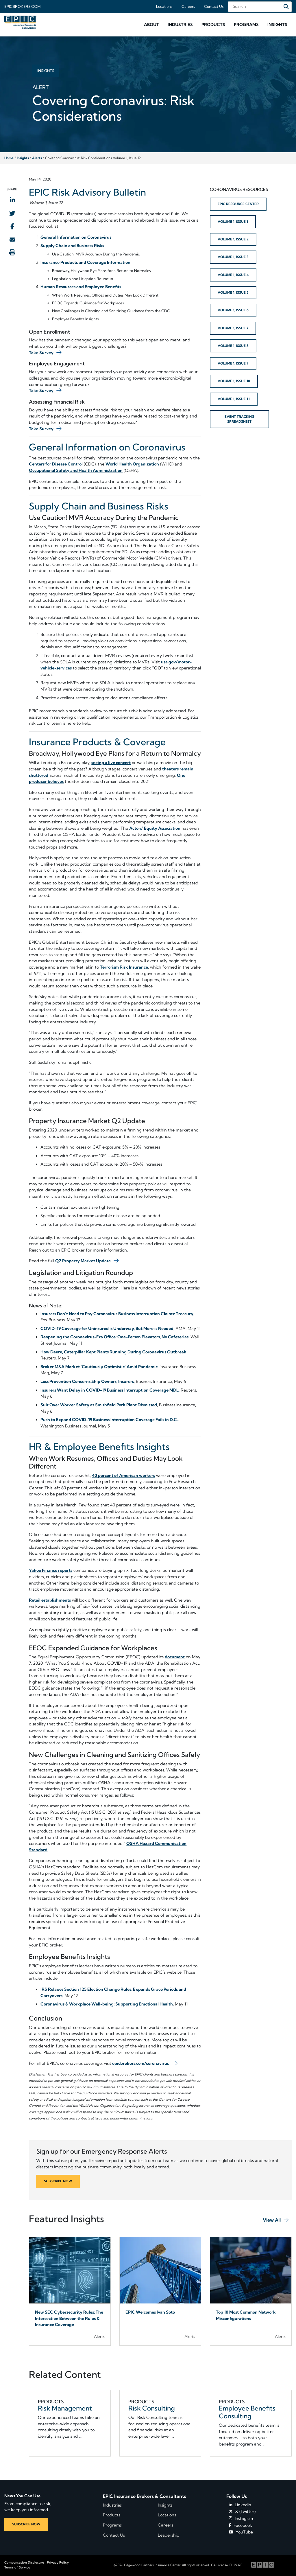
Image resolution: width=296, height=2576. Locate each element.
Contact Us (213, 6)
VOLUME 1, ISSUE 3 (233, 257)
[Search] (286, 6)
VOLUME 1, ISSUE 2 (233, 239)
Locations (164, 6)
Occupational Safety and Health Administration (76, 470)
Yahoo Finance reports (50, 1570)
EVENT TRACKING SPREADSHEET (239, 419)
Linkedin (240, 2504)
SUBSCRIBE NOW (58, 2181)
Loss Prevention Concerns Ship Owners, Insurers (87, 1381)
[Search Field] (260, 6)
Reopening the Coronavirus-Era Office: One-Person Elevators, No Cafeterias (114, 1336)
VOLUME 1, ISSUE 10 (234, 381)
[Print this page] (12, 252)
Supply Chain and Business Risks (72, 245)
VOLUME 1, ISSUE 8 (233, 346)
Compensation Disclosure (24, 2562)
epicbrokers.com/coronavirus (140, 2063)
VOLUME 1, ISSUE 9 (233, 363)
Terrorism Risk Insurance (124, 967)
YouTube (241, 2532)
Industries (112, 2505)
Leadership (168, 2535)
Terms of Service (17, 2567)
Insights (23, 158)
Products (111, 2515)
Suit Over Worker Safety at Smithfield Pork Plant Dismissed (98, 1404)
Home (9, 158)
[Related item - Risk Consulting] (160, 2423)
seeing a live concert (111, 762)
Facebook (240, 2525)
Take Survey (41, 352)
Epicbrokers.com (22, 6)
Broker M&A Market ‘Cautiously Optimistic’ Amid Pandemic (99, 1366)
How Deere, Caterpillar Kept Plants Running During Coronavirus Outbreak (113, 1352)
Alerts (37, 158)
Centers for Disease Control (56, 464)
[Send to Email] (12, 239)
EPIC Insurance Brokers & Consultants (144, 2496)
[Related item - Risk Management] (70, 2423)
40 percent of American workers (123, 1475)
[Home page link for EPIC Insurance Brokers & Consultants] (20, 22)
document (175, 1656)
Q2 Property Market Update (83, 1260)
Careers (188, 6)
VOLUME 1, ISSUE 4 (233, 275)
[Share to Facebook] (12, 226)
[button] (151, 24)
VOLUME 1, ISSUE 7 (233, 328)
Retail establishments (50, 1600)
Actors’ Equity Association (154, 828)
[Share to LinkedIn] (12, 200)
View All (272, 2220)
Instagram (241, 2518)
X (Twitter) (242, 2511)
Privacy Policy (58, 2562)
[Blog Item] (69, 2291)
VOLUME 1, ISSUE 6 (233, 310)
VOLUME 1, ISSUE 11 (234, 399)
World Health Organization (132, 464)
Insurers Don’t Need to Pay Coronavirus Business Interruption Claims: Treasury (116, 1313)
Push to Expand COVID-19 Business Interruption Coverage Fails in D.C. (109, 1419)
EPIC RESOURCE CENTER (238, 204)
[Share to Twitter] (12, 213)
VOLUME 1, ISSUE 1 (233, 222)
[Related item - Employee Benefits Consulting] (250, 2423)
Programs (112, 2525)
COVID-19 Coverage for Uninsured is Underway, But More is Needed (106, 1328)
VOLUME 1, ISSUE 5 (233, 292)
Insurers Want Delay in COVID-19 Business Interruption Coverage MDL (109, 1390)
